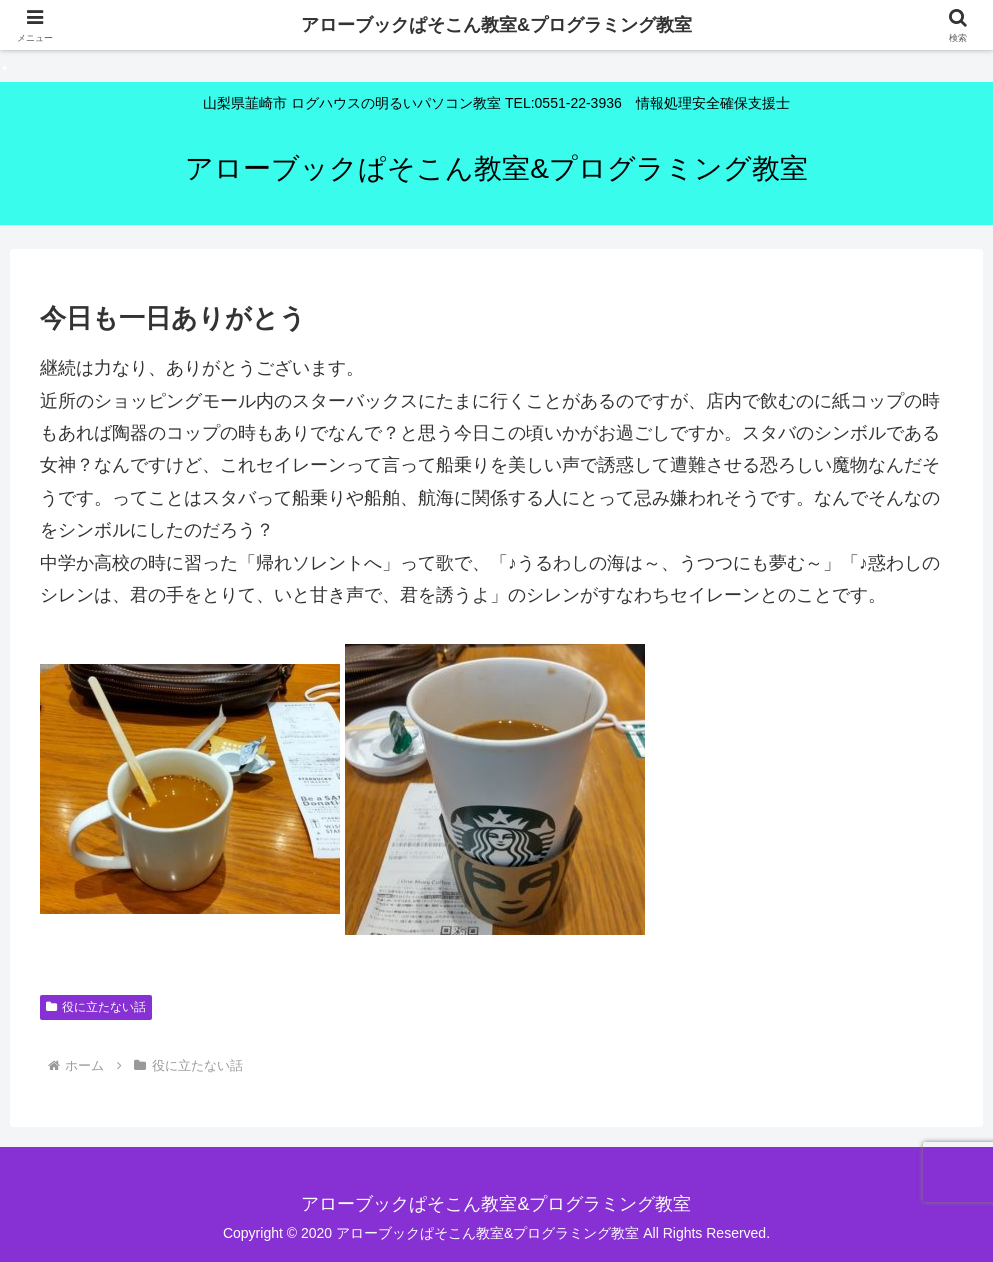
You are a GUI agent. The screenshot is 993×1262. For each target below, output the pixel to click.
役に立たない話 (96, 1007)
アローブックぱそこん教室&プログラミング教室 (496, 25)
